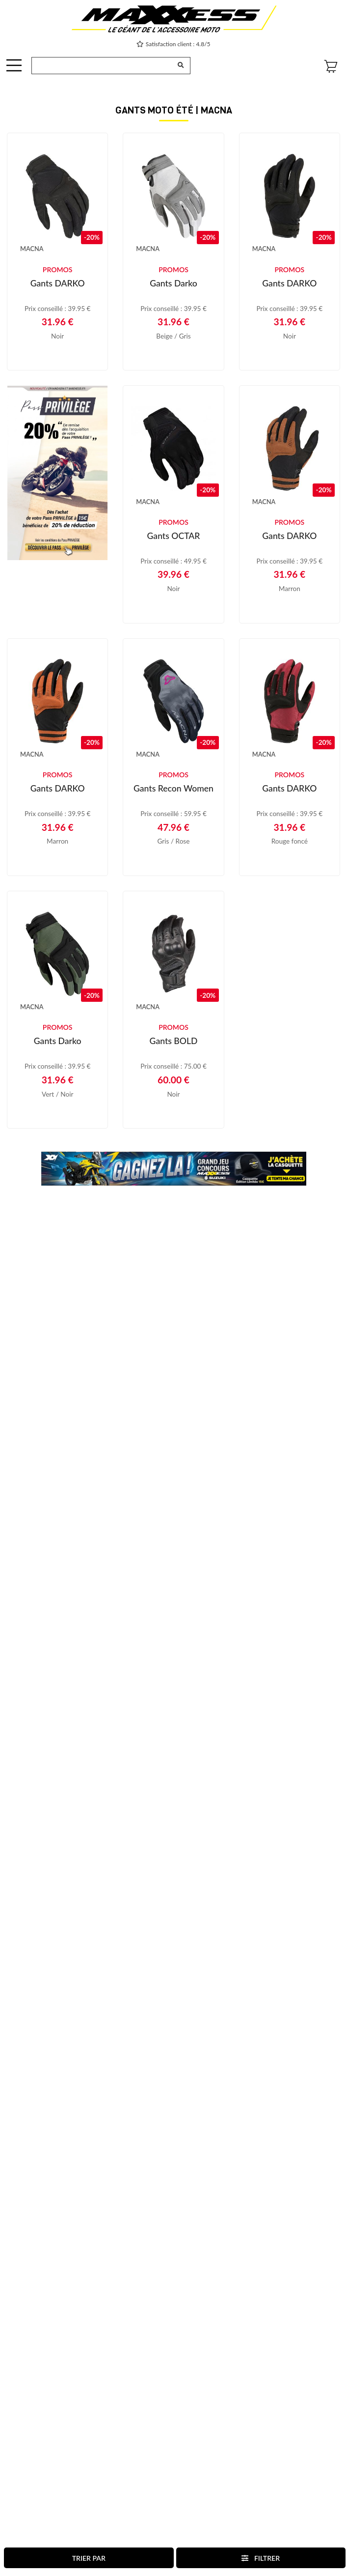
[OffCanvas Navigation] (13, 65)
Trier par (89, 2558)
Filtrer (260, 2558)
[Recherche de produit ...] (102, 65)
